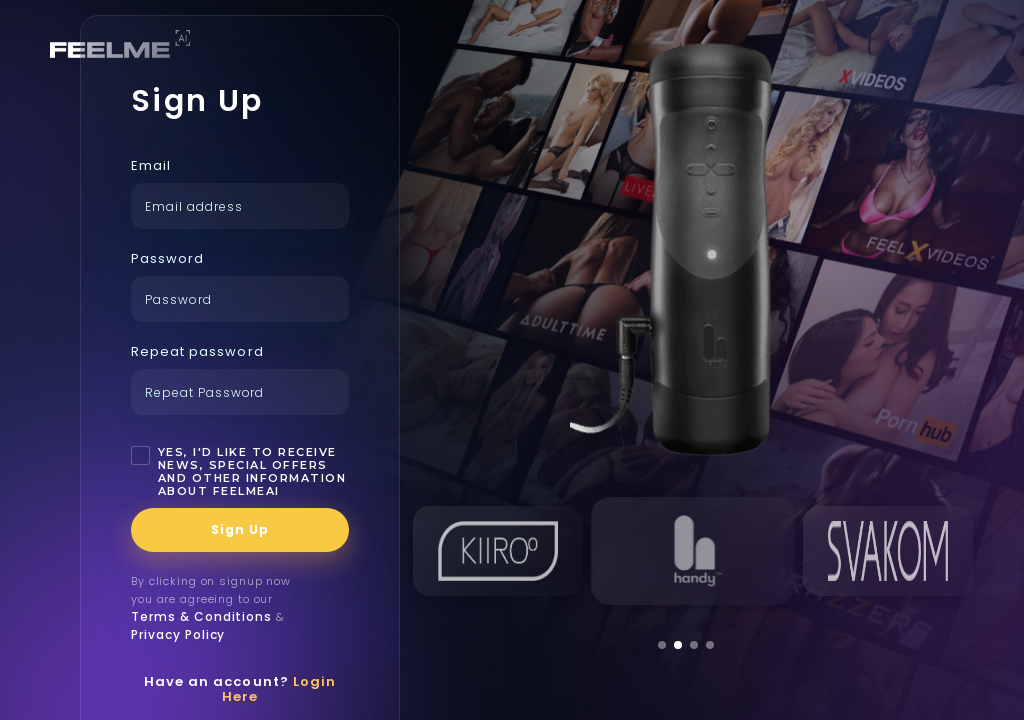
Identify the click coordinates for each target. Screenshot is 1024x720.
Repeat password (197, 351)
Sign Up (240, 529)
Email (151, 165)
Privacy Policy (178, 634)
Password (167, 258)
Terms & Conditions (201, 616)
